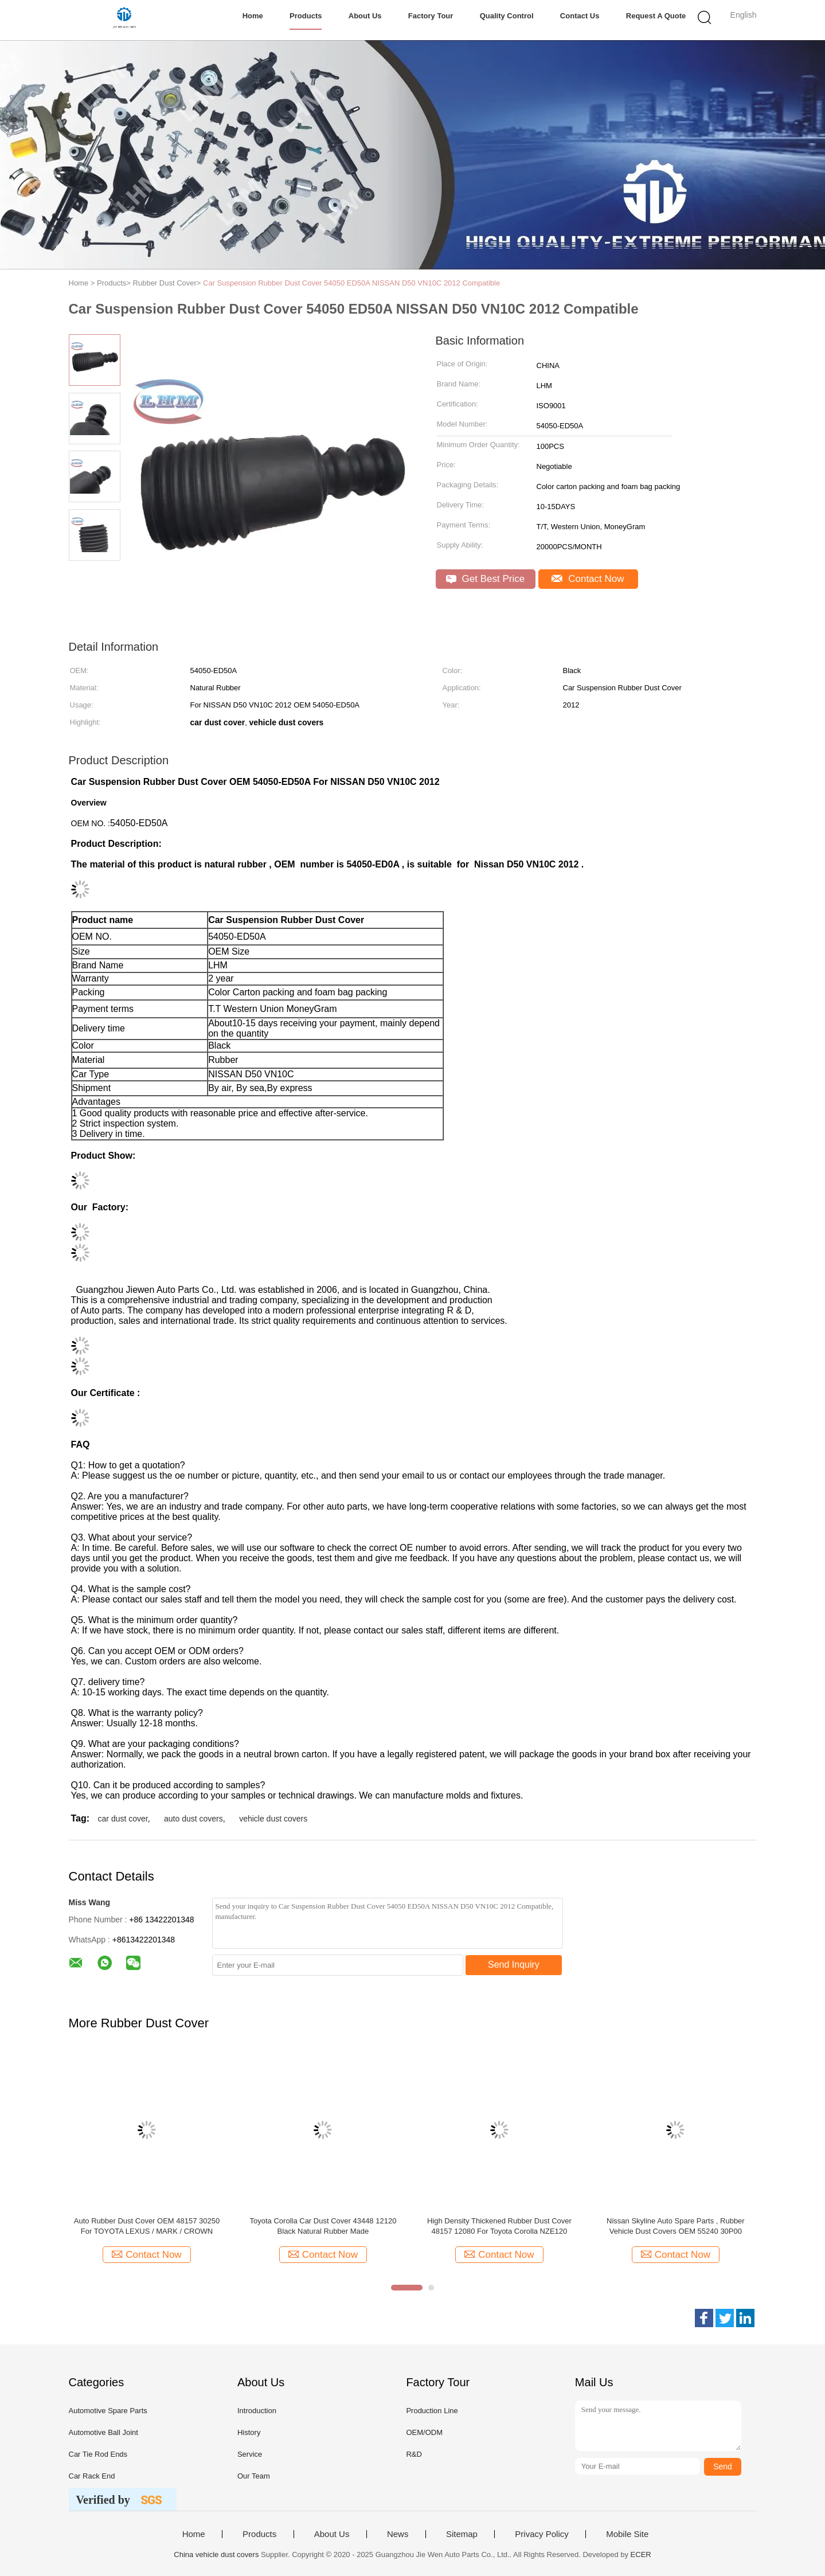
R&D (413, 2454)
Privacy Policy (541, 2534)
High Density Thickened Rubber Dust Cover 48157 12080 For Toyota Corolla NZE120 (499, 2226)
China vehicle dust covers (216, 2554)
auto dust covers (193, 1818)
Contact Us (580, 15)
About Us (365, 15)
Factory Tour (430, 15)
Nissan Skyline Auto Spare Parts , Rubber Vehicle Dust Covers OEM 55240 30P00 (676, 2226)
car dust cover (123, 1818)
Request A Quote (656, 15)
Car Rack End (92, 2476)
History (248, 2432)
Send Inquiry (513, 1964)
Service (249, 2454)
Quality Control (507, 15)
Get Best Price (485, 578)
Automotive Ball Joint (103, 2432)
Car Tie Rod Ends (98, 2454)
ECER (641, 2554)
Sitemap (462, 2534)
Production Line (432, 2410)
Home (253, 15)
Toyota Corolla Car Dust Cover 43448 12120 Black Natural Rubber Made (323, 2226)
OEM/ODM (424, 2432)
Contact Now (588, 578)
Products (306, 15)
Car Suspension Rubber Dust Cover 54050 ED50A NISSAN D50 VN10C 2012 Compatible (351, 283)
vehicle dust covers (273, 1818)
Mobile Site (627, 2534)
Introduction (256, 2410)
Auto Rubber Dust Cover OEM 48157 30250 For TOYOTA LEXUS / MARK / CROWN (147, 2226)
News (398, 2534)
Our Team (253, 2476)
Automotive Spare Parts (108, 2410)
